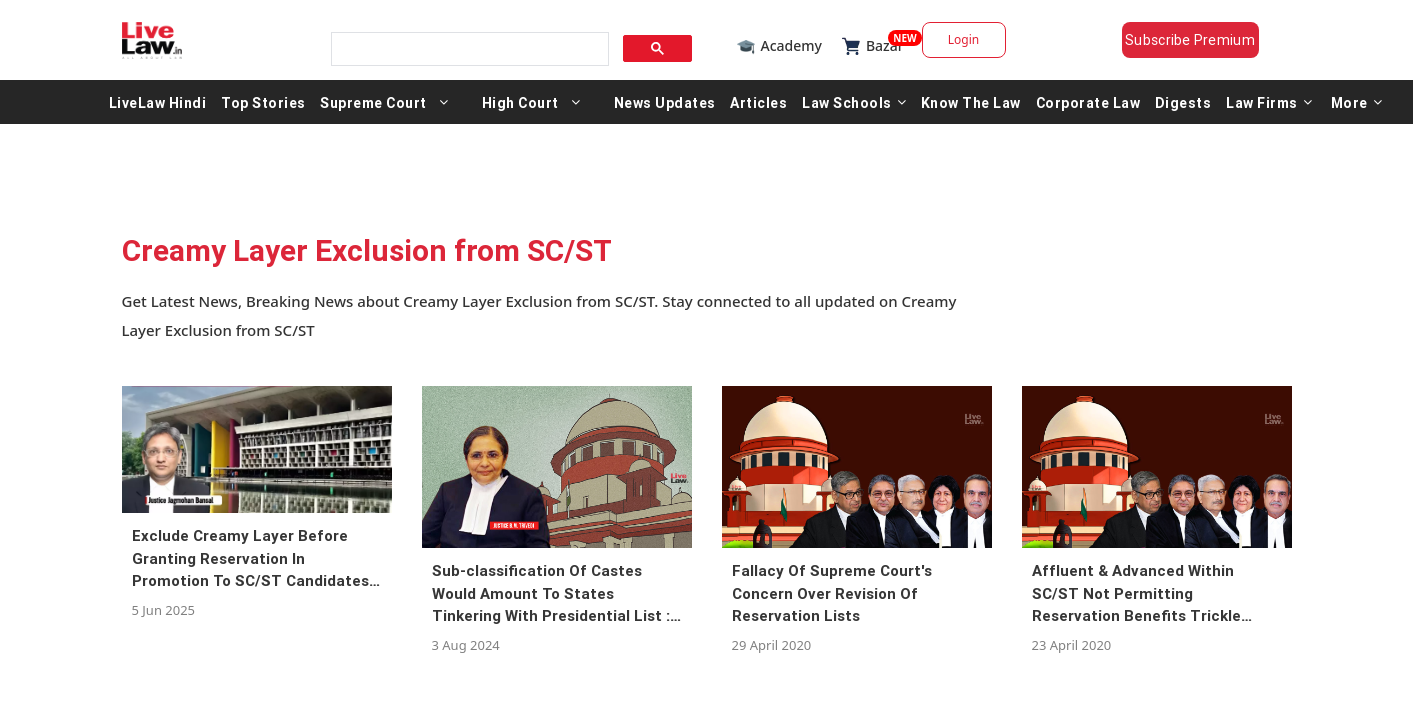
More (1357, 102)
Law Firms (1269, 102)
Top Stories (263, 102)
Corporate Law (1088, 102)
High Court (520, 102)
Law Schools (854, 102)
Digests (1183, 102)
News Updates (665, 102)
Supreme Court (373, 102)
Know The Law (971, 102)
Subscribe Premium (1190, 40)
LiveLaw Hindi (158, 102)
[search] (468, 49)
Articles (758, 102)
